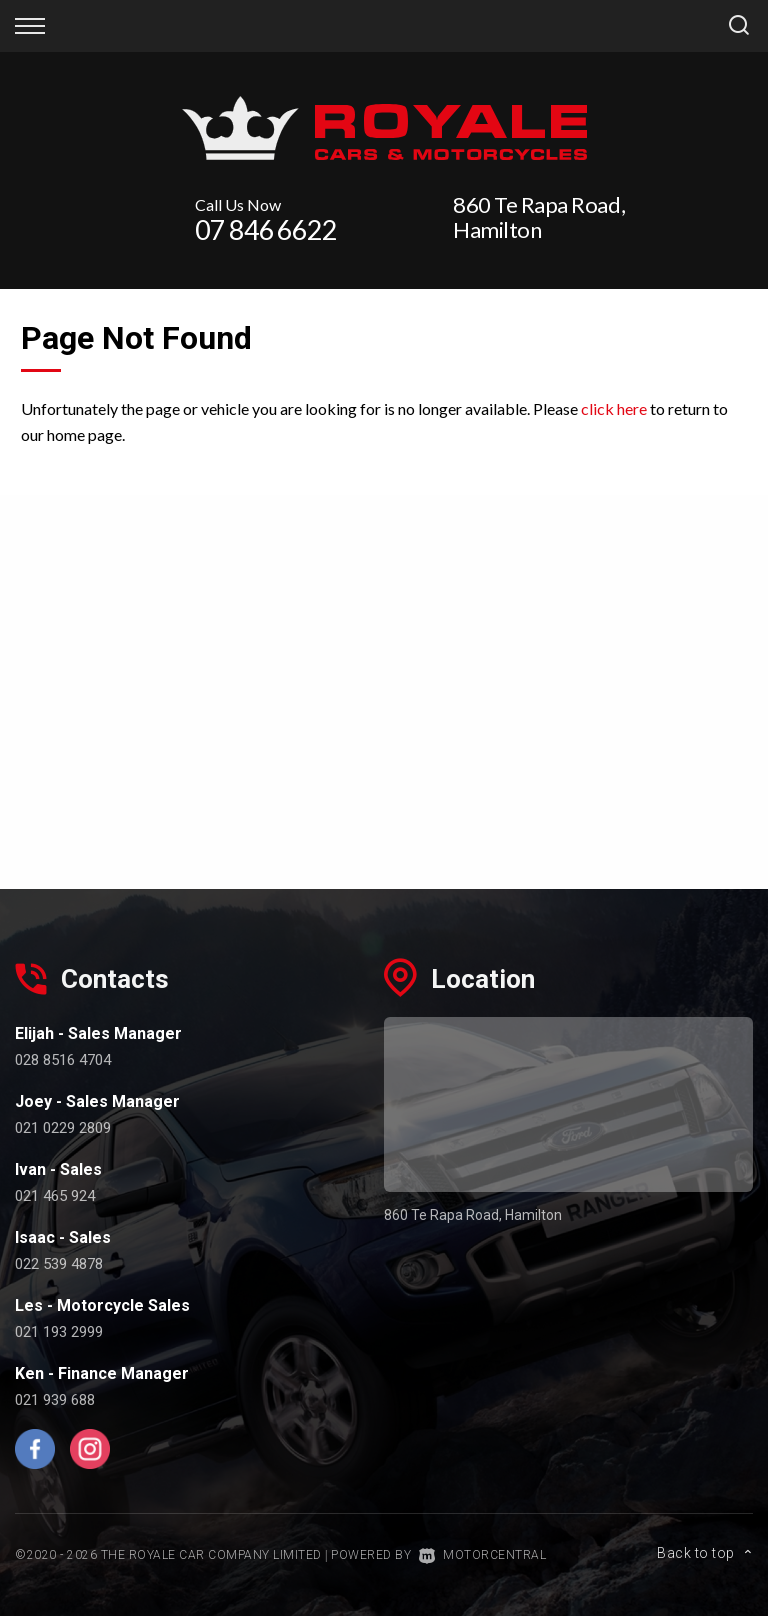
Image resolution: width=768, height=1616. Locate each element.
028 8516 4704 (63, 1060)
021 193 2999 (59, 1332)
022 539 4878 (59, 1264)
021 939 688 (55, 1400)
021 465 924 (55, 1196)
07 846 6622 (266, 229)
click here (614, 408)
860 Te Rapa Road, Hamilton (539, 217)
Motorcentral (483, 1555)
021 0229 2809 (63, 1128)
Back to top (705, 1553)
